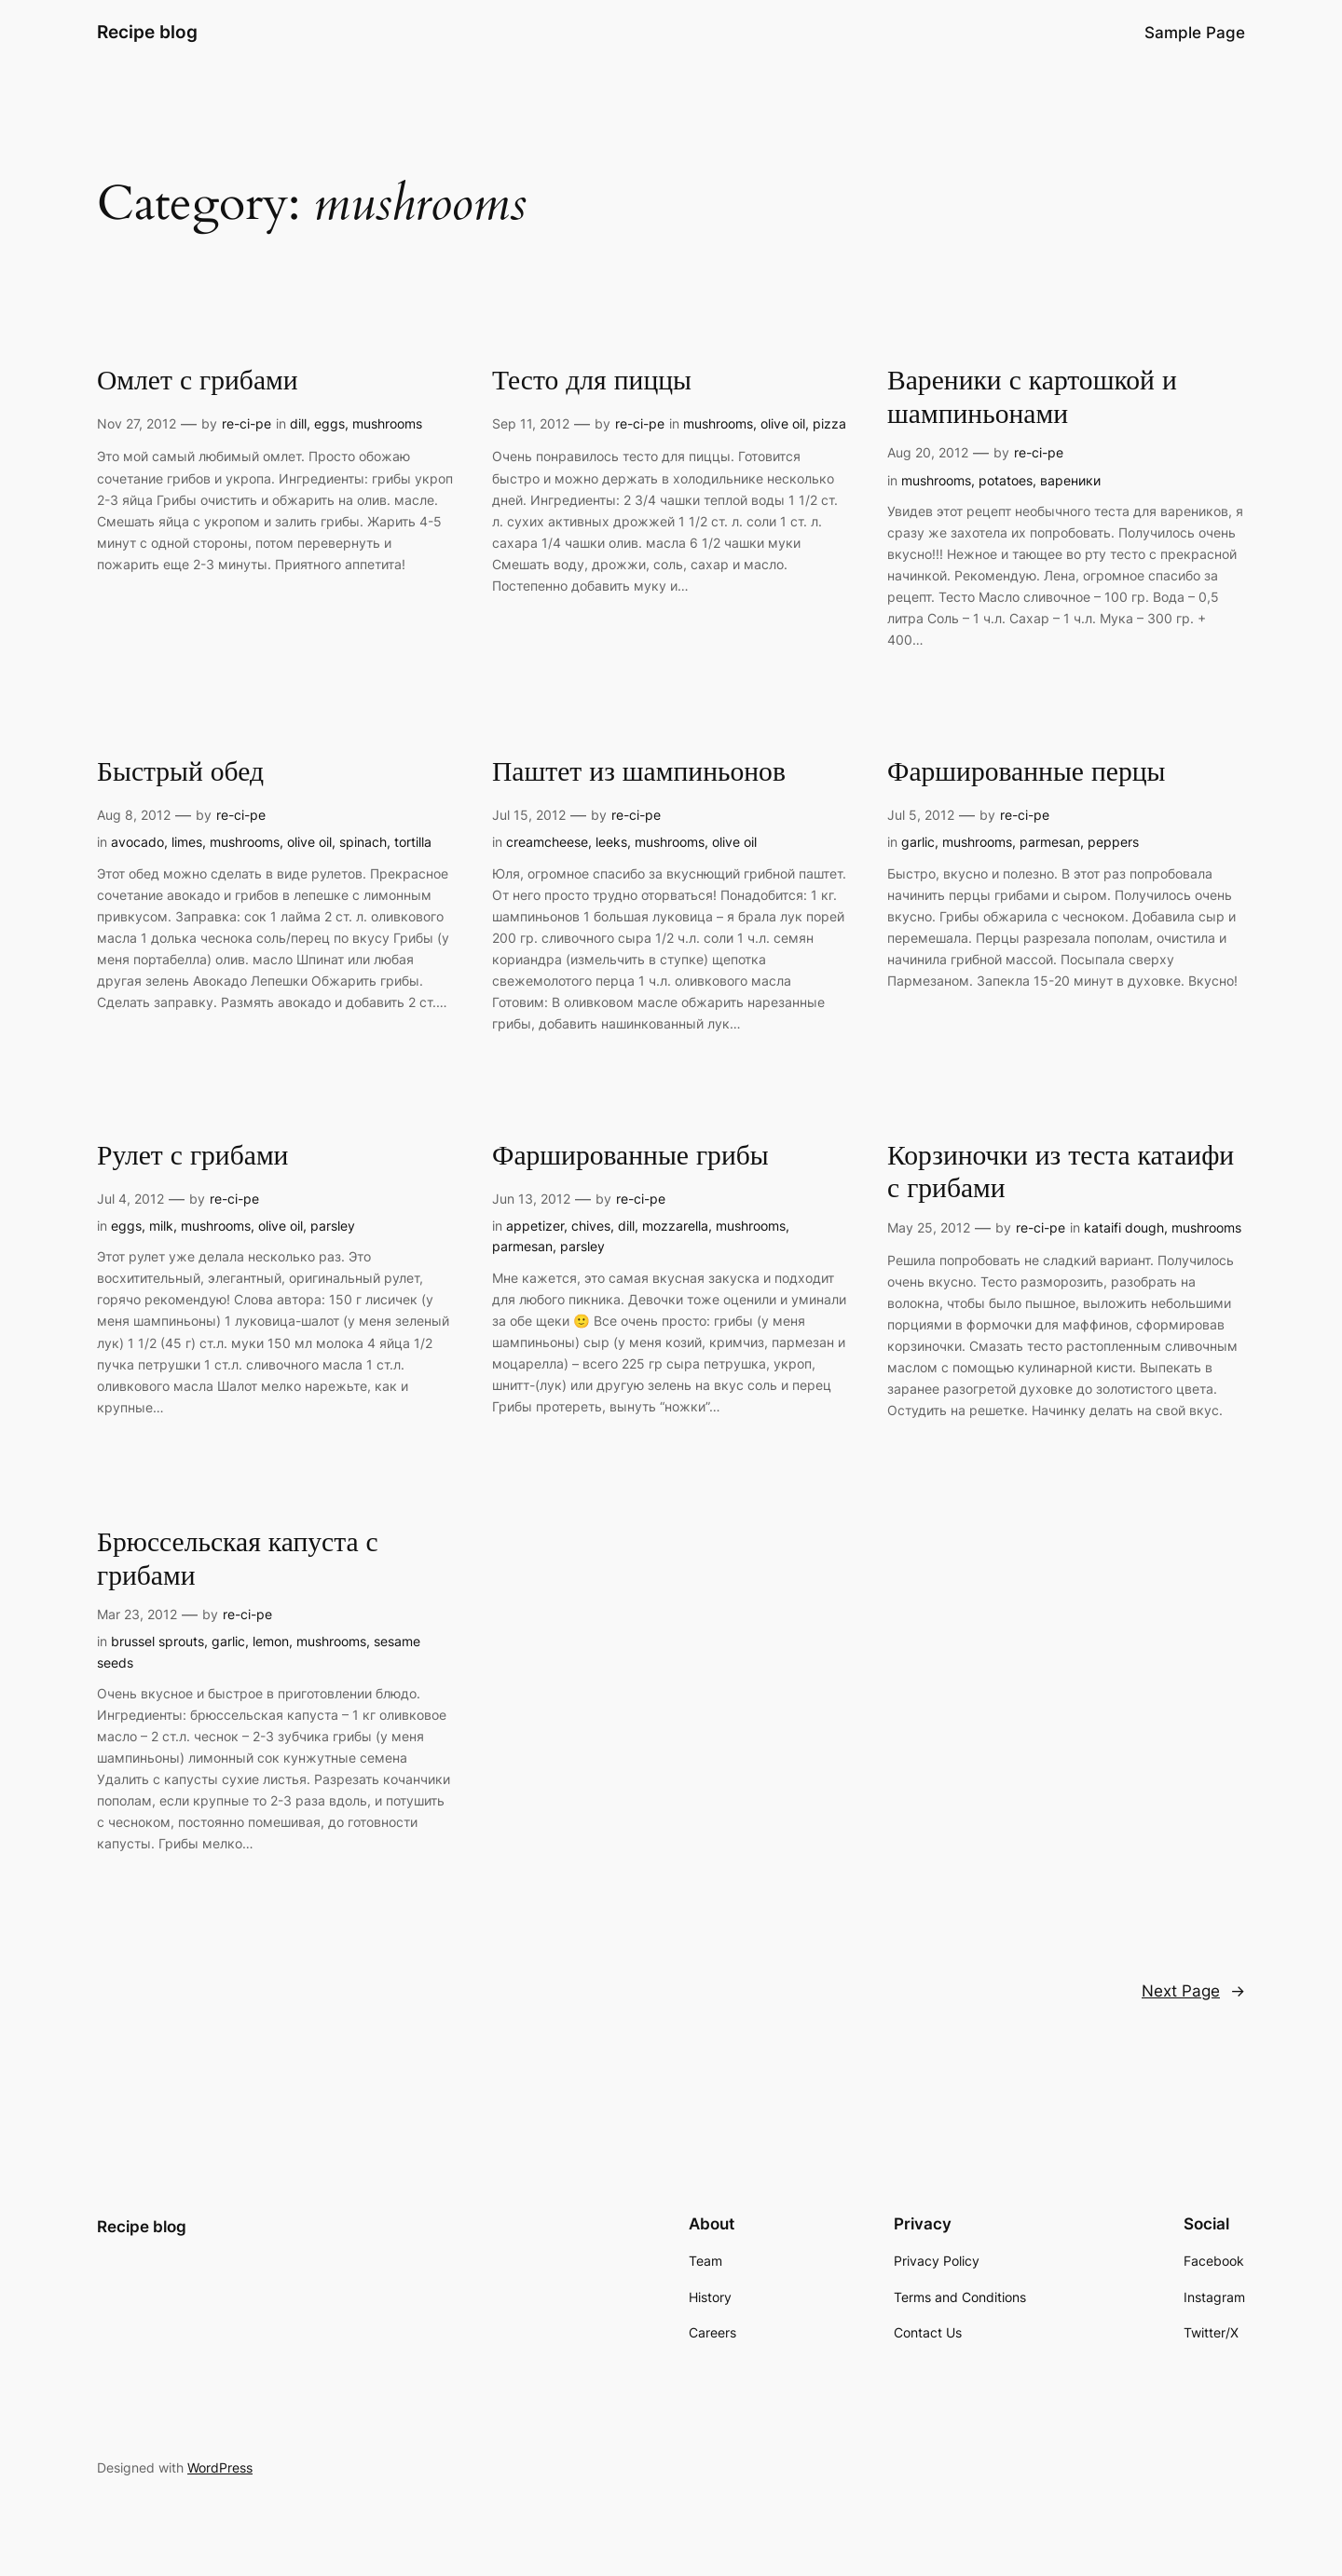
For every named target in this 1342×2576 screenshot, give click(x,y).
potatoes (1006, 480)
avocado (137, 842)
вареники (1070, 480)
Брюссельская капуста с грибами (237, 1560)
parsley (332, 1225)
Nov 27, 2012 (136, 423)
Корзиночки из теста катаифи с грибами (1060, 1173)
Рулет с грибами (192, 1157)
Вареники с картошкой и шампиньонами (1032, 398)
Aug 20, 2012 (927, 452)
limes (186, 842)
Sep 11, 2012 (530, 423)
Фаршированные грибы (630, 1157)
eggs (329, 423)
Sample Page (1194, 32)
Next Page (1193, 1991)
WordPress (220, 2467)
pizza (829, 423)
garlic (918, 842)
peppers (1113, 842)
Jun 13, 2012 (531, 1198)
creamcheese (547, 842)
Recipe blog (147, 31)
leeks (611, 842)
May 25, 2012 (928, 1227)
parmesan (1050, 842)
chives (590, 1225)
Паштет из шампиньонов (639, 773)
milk (161, 1225)
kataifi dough (1124, 1227)
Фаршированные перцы (1026, 773)
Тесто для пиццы (592, 382)
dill (298, 423)
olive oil (782, 423)
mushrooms (387, 423)
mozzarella (675, 1225)
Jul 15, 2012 (529, 815)
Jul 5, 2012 (920, 815)
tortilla (412, 842)
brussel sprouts (157, 1641)
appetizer (535, 1225)
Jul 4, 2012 (130, 1198)
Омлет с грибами (197, 382)
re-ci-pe (246, 423)
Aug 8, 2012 (134, 815)
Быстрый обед (180, 773)
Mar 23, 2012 (137, 1614)
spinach (363, 842)
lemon (271, 1641)
